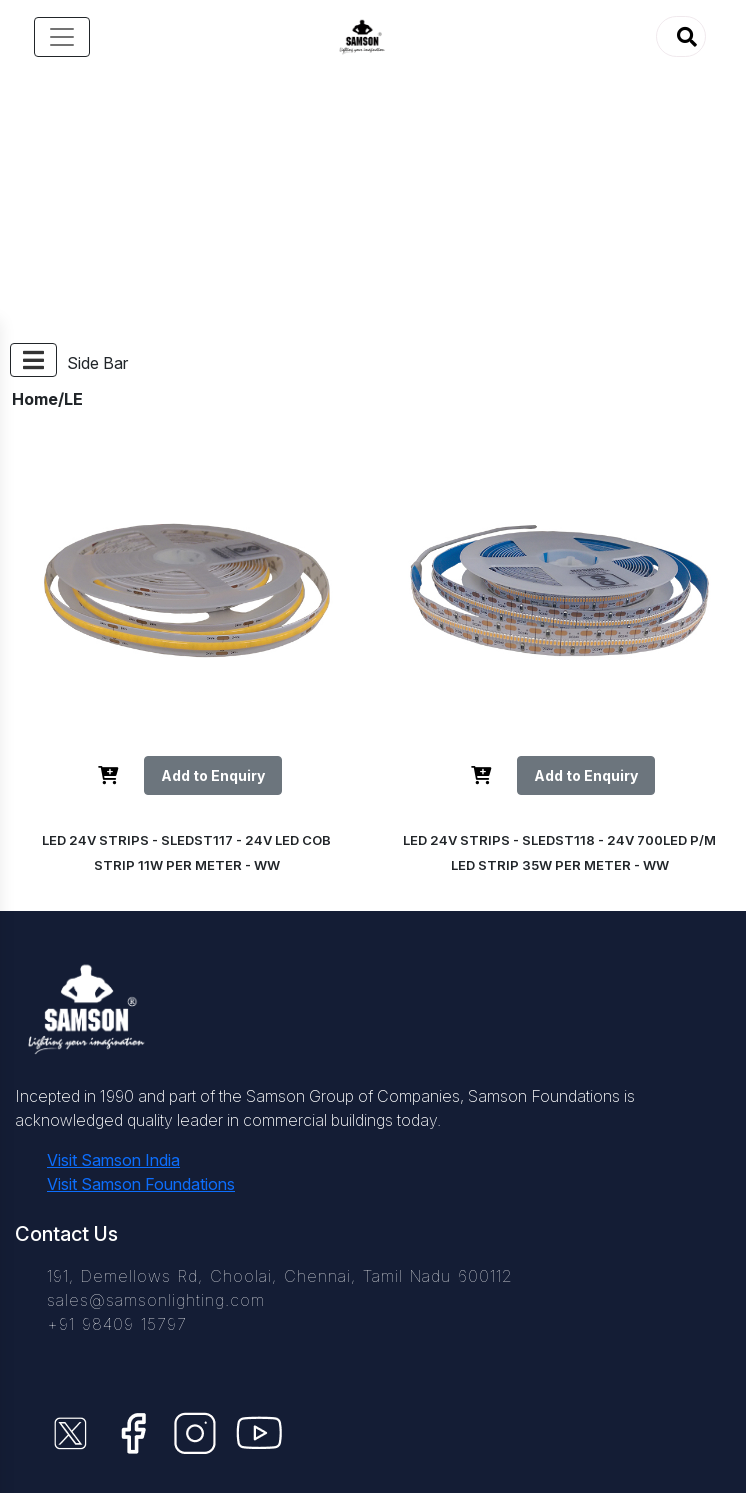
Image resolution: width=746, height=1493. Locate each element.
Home (35, 399)
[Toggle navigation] (62, 37)
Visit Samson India (113, 1160)
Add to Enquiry (213, 775)
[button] (681, 36)
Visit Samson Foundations (141, 1184)
